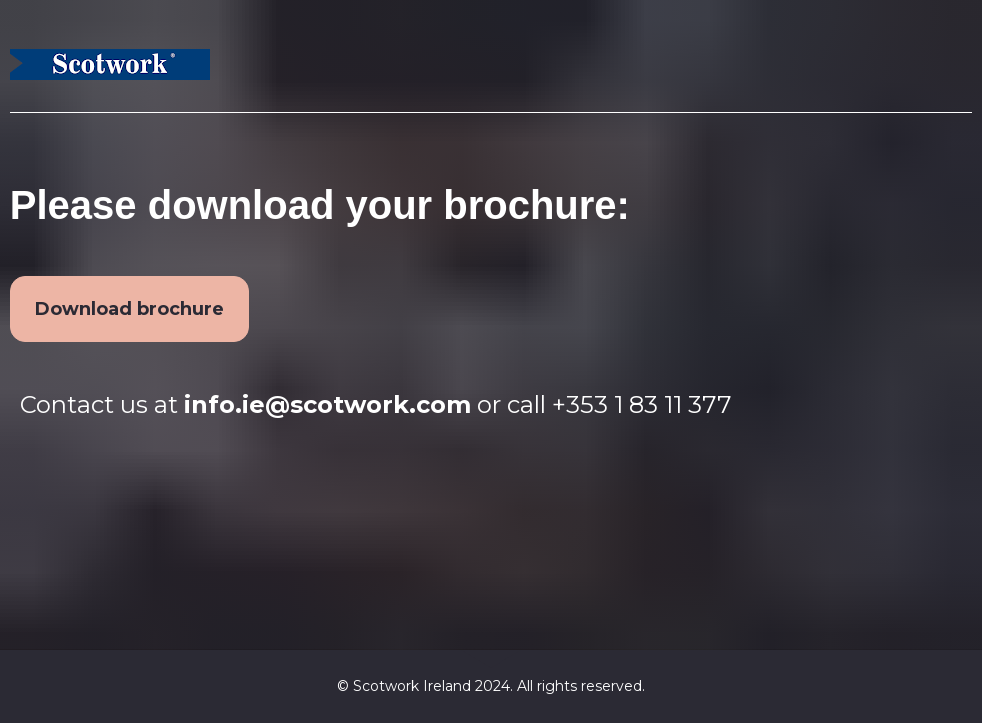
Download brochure (129, 309)
